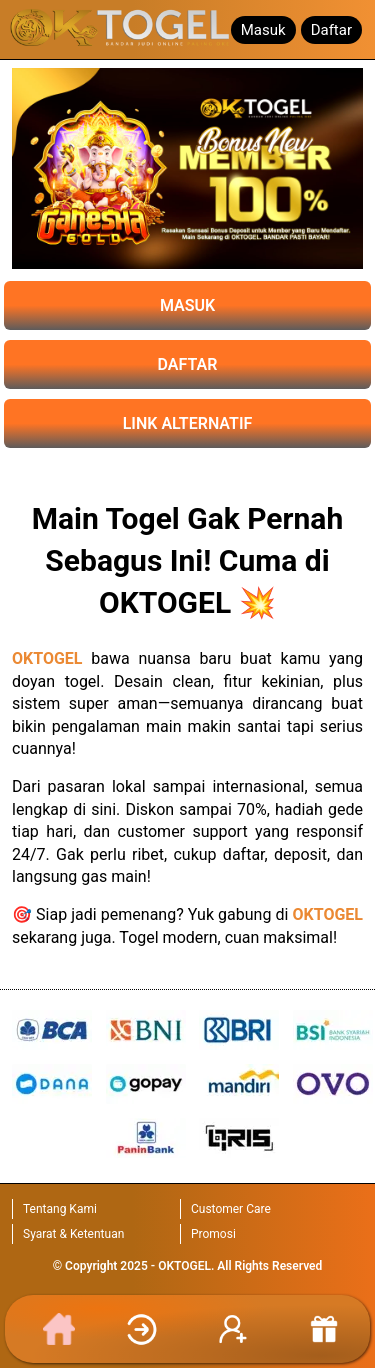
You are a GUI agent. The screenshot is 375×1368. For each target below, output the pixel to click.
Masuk (263, 30)
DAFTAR (188, 364)
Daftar (331, 30)
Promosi (213, 1234)
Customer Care (231, 1209)
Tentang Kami (60, 1209)
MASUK (187, 305)
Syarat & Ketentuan (73, 1234)
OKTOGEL (47, 658)
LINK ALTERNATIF (188, 423)
